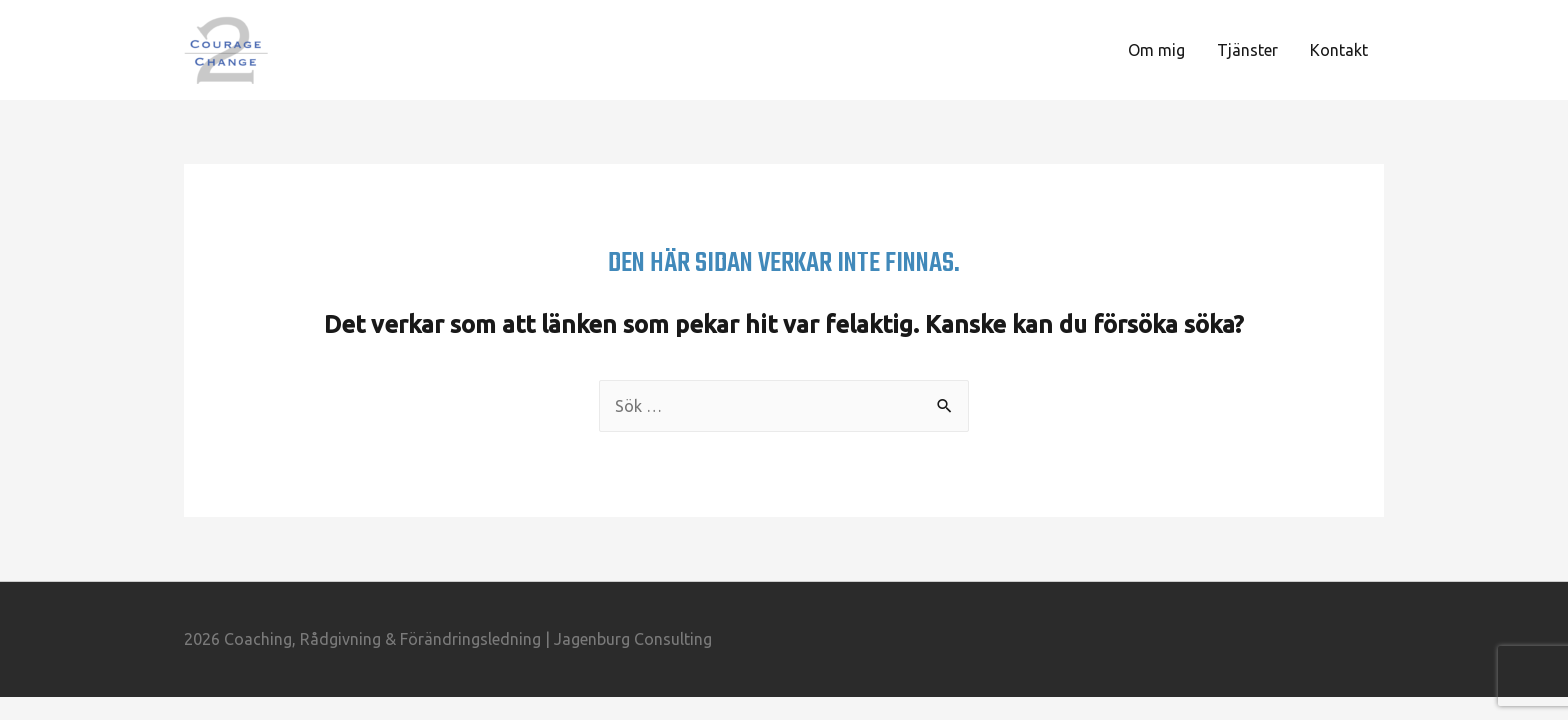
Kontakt (1339, 50)
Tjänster (1247, 50)
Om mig (1156, 50)
